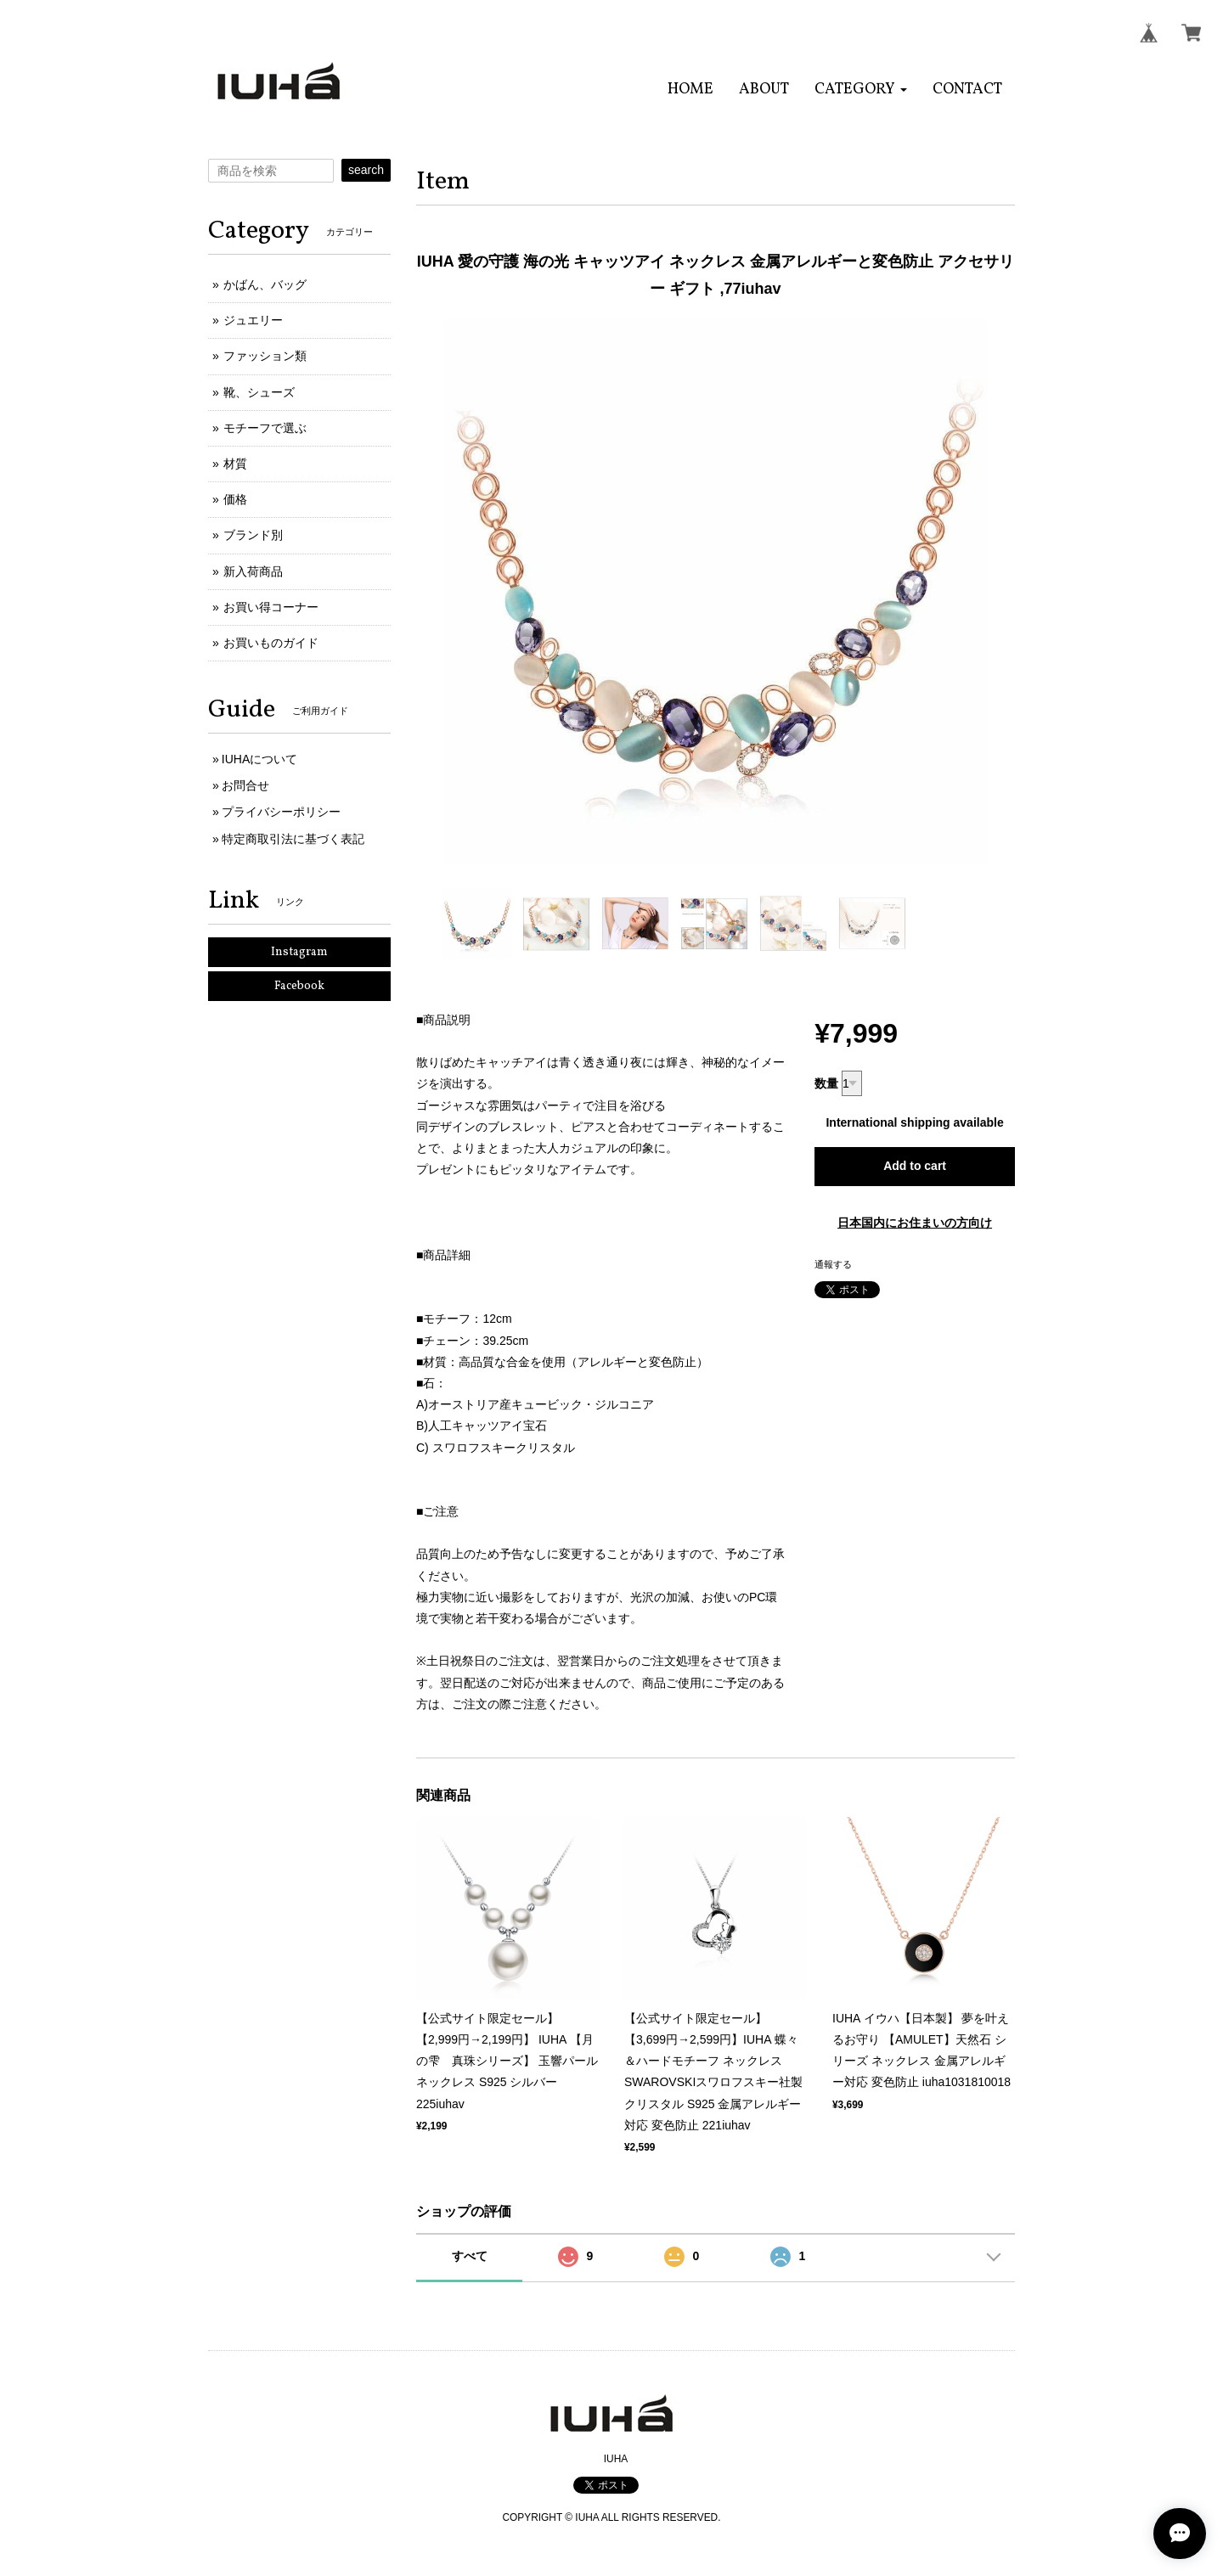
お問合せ (245, 785)
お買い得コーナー (270, 607)
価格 (235, 499)
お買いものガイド (270, 643)
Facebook (299, 986)
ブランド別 (253, 535)
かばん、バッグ (265, 284)
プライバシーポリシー (281, 811)
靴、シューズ (259, 392)
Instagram (299, 952)
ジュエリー (253, 320)
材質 (235, 463)
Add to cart (914, 1166)
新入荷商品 (253, 571)
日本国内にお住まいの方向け (914, 1222)
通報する (833, 1264)
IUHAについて (259, 759)
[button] (861, 89)
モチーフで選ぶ (265, 428)
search (366, 170)
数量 (826, 1083)
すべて (470, 2256)
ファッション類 (265, 356)
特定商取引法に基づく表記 (293, 839)
